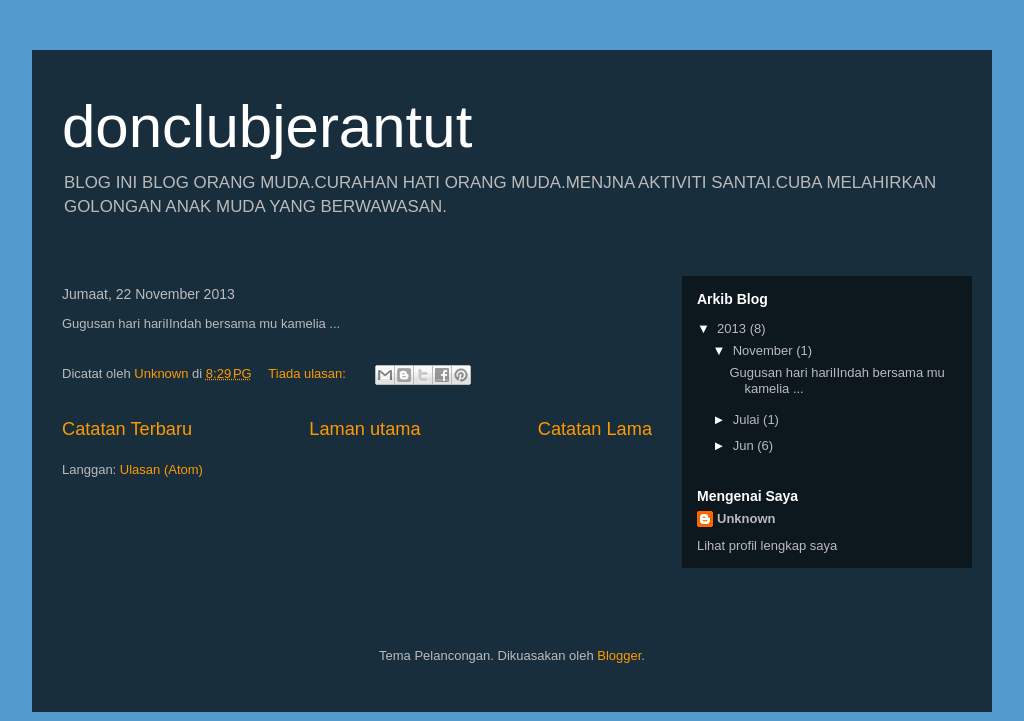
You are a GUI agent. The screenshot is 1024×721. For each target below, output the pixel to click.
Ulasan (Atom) (161, 469)
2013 (733, 328)
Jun (745, 445)
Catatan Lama (595, 429)
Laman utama (364, 429)
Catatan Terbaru (127, 429)
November (765, 350)
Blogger (619, 655)
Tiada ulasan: (308, 373)
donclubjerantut (267, 126)
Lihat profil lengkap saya (767, 545)
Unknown (746, 518)
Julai (748, 419)
